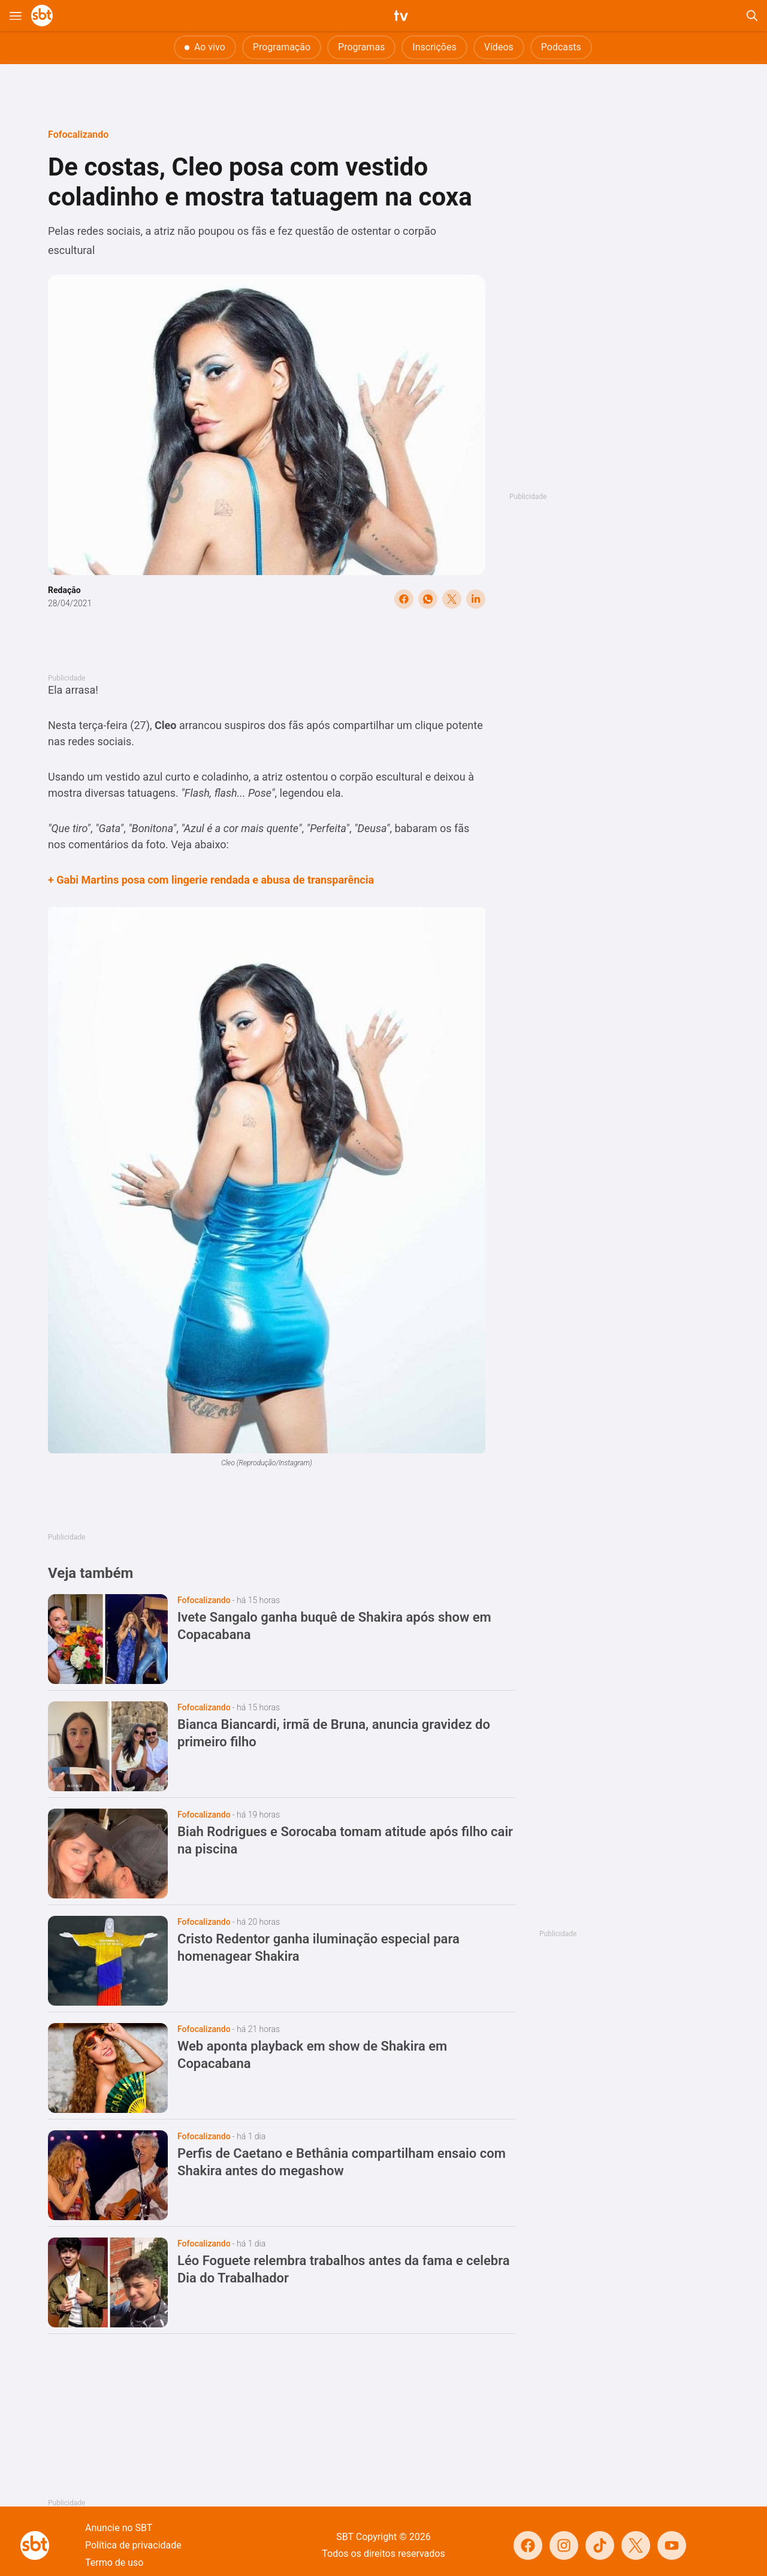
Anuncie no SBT (118, 2527)
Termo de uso (114, 2562)
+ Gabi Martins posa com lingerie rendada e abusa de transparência (211, 879)
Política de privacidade (133, 2545)
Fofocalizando (78, 134)
